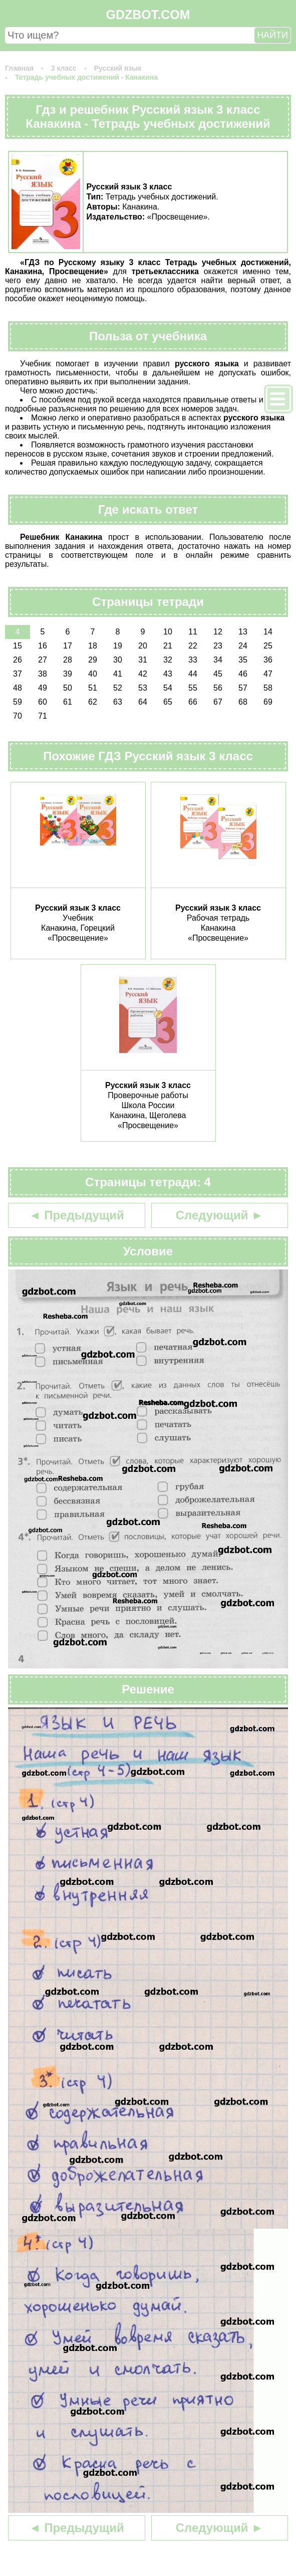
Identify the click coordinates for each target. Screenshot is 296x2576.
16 (42, 645)
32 (167, 660)
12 (217, 631)
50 (67, 688)
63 (117, 702)
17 (67, 645)
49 (42, 688)
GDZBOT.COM (148, 15)
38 (42, 674)
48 (17, 688)
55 (192, 688)
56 (217, 688)
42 (142, 674)
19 (117, 645)
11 (192, 631)
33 (192, 660)
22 (192, 645)
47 (267, 674)
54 (167, 688)
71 (42, 716)
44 (192, 674)
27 (42, 660)
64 (142, 702)
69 (267, 702)
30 (117, 660)
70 (17, 716)
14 (267, 631)
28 (67, 660)
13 (242, 631)
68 (242, 702)
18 (92, 645)
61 (67, 702)
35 (242, 660)
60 (42, 702)
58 (267, 688)
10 (167, 631)
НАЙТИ (272, 35)
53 (142, 688)
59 (17, 702)
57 (242, 688)
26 (17, 660)
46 (242, 674)
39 (67, 674)
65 (167, 702)
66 (192, 702)
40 (92, 674)
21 (167, 645)
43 (167, 674)
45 (217, 674)
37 (17, 674)
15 (17, 645)
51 (92, 688)
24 (242, 645)
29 (92, 660)
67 (217, 702)
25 (267, 645)
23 (217, 645)
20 (142, 645)
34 (217, 660)
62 (92, 702)
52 (117, 688)
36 (267, 660)
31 (142, 660)
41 (117, 674)
